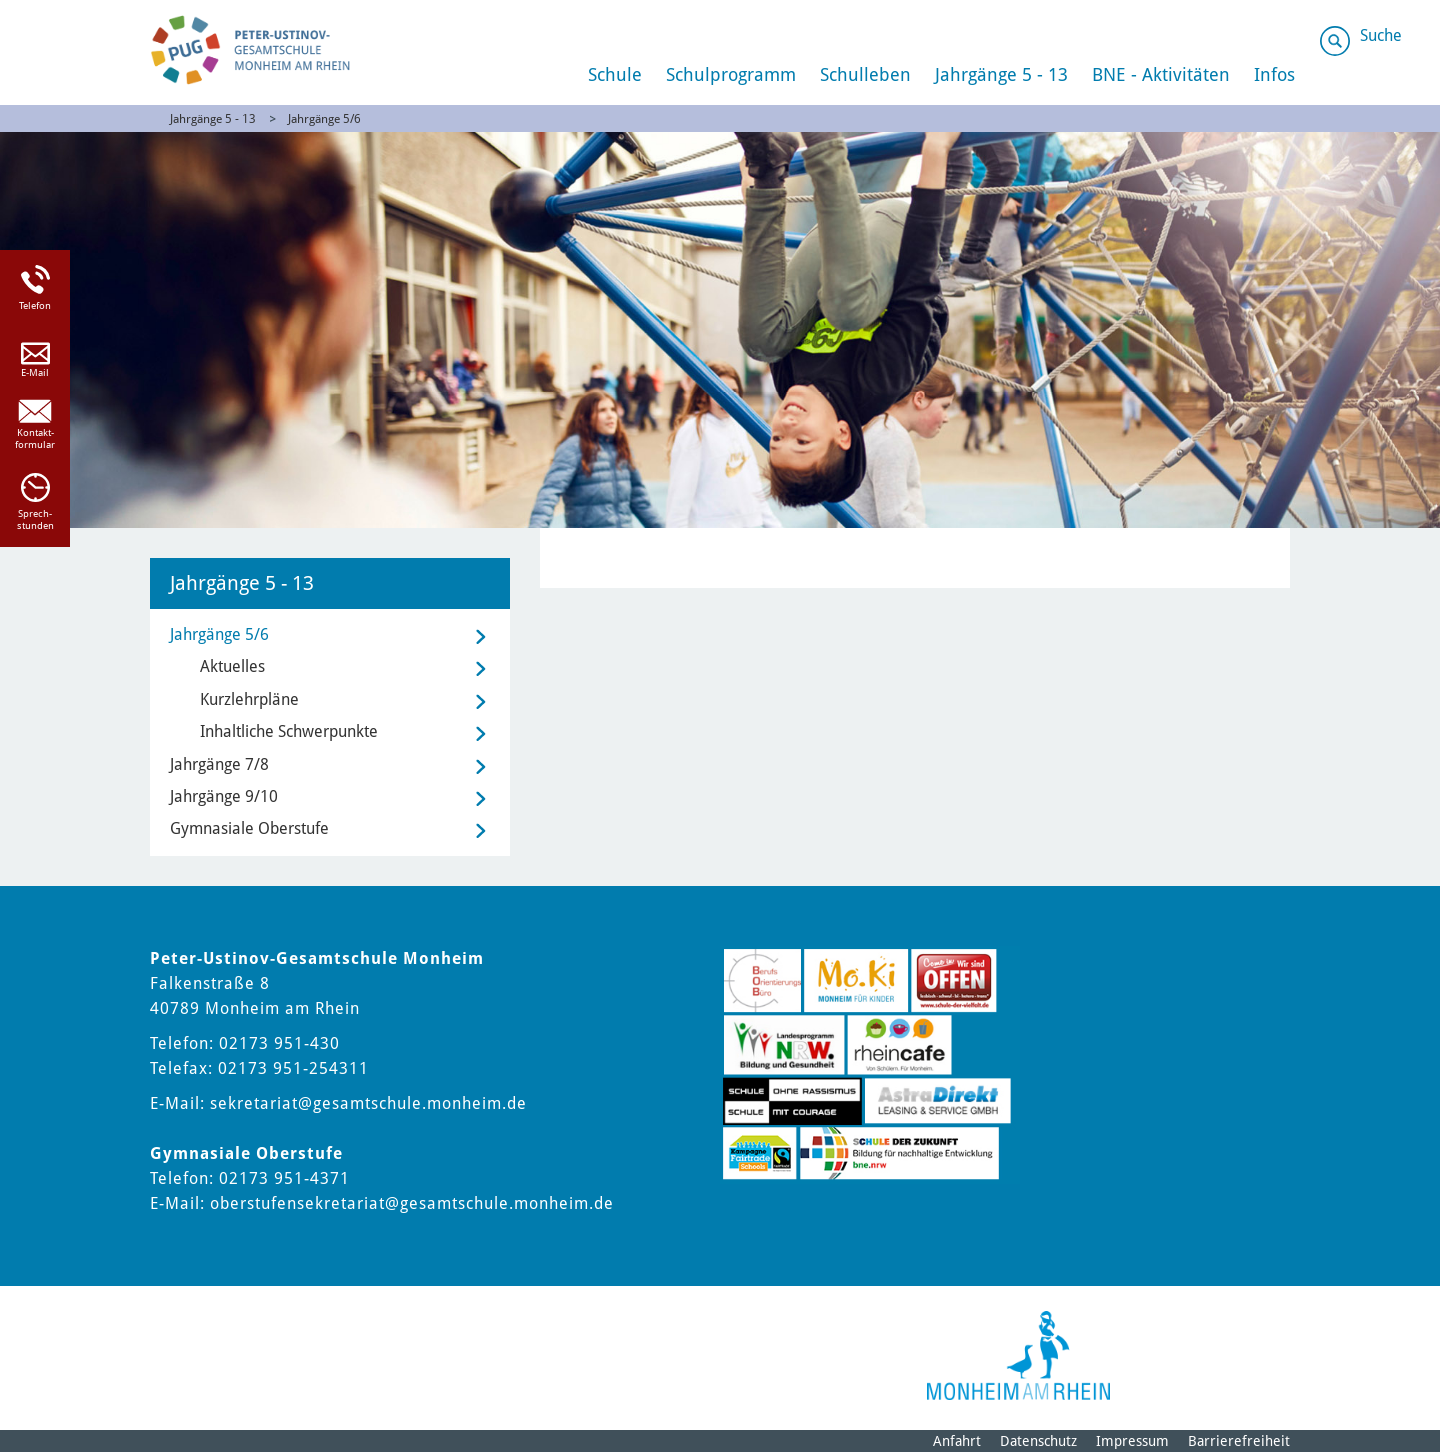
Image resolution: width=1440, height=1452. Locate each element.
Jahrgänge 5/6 (324, 119)
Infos (1274, 74)
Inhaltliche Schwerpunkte (289, 731)
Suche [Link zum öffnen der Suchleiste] (1381, 35)
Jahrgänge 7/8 (219, 764)
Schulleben (865, 74)
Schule (615, 74)
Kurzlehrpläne (249, 699)
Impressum (1132, 1441)
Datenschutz (1038, 1441)
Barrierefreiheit (1239, 1441)
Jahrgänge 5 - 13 (1001, 74)
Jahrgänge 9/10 (224, 796)
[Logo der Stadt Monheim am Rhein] (1018, 1355)
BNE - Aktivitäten (1161, 74)
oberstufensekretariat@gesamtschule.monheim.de (412, 1203)
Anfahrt (957, 1441)
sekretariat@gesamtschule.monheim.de (368, 1103)
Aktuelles (232, 666)
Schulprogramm (731, 74)
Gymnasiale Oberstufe (249, 828)
